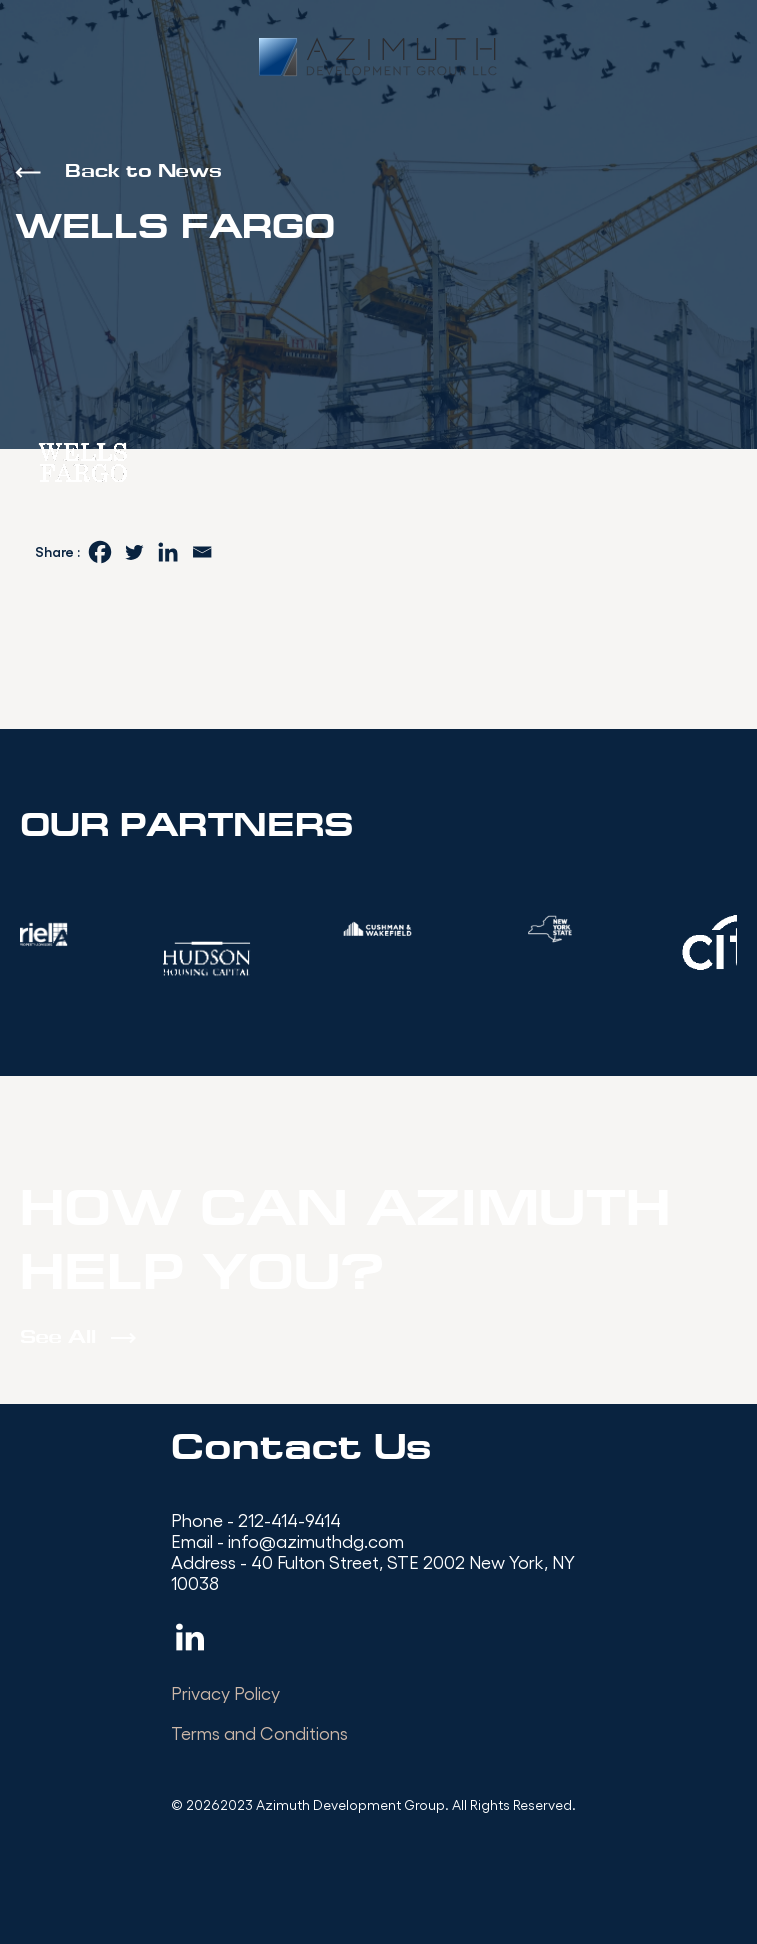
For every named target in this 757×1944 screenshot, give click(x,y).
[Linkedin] (168, 552)
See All (58, 1338)
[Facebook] (100, 552)
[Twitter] (134, 552)
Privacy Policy (225, 1692)
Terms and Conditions (259, 1732)
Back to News (143, 172)
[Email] (202, 552)
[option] (379, 929)
